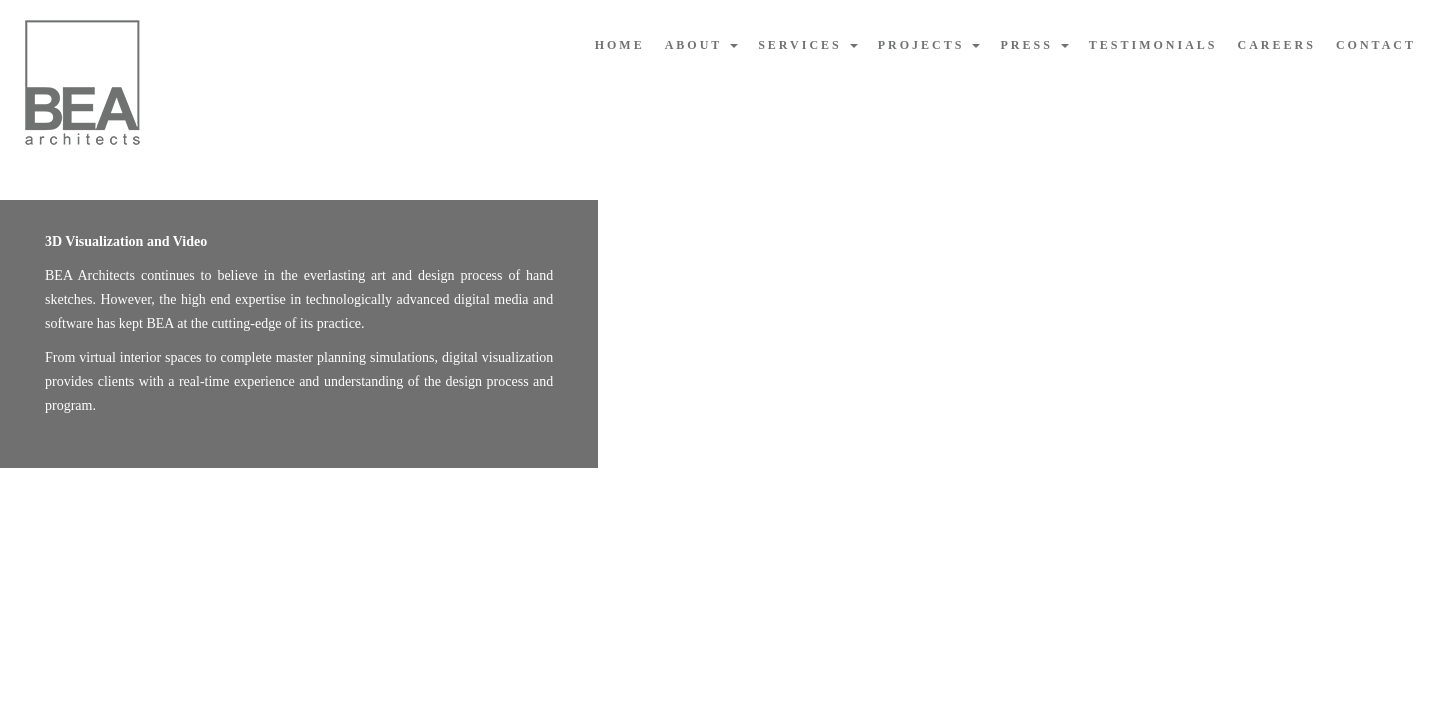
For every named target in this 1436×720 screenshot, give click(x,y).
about (701, 45)
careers (1277, 45)
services (808, 45)
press (1034, 45)
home (620, 45)
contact (1376, 45)
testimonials (1153, 45)
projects (929, 45)
